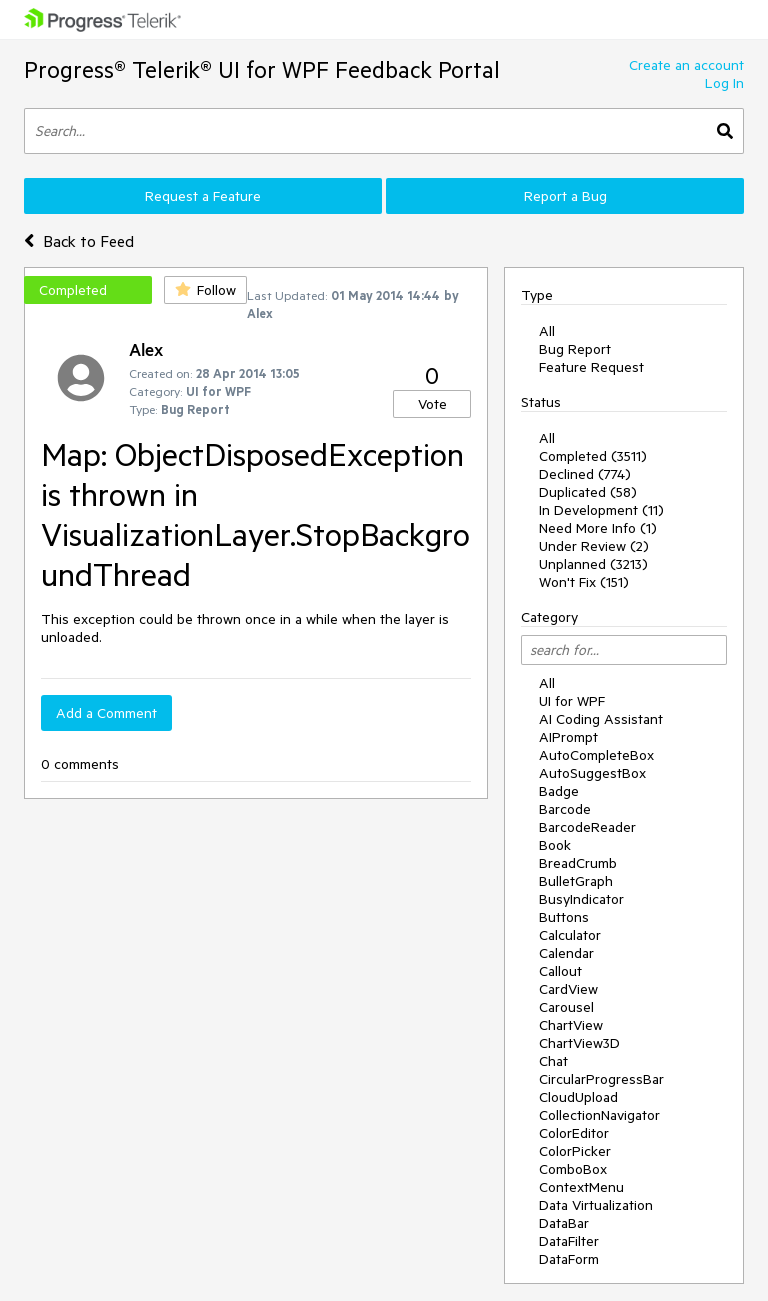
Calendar (566, 953)
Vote (432, 404)
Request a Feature (203, 196)
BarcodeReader (587, 827)
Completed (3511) (593, 456)
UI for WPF (572, 701)
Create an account (686, 65)
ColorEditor (574, 1133)
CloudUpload (578, 1097)
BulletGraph (576, 881)
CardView (568, 989)
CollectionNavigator (599, 1115)
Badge (559, 791)
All (547, 331)
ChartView (571, 1025)
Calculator (570, 935)
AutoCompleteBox (596, 755)
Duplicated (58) (588, 492)
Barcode (565, 809)
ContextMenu (581, 1187)
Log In (724, 83)
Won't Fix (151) (584, 582)
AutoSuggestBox (592, 773)
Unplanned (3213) (593, 564)
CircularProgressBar (601, 1079)
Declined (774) (585, 474)
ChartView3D (579, 1043)
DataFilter (569, 1241)
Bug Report (575, 349)
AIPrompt (568, 737)
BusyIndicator (581, 899)
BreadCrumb (578, 863)
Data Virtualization (596, 1205)
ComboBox (573, 1169)
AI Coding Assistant (601, 719)
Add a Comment (106, 713)
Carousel (566, 1007)
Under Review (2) (594, 546)
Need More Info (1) (598, 528)
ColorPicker (575, 1151)
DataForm (569, 1259)
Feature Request (591, 367)
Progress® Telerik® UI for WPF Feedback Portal (262, 69)
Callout (560, 971)
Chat (553, 1061)
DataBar (564, 1223)
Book (555, 845)
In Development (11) (601, 510)
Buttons (564, 917)
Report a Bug (565, 196)
